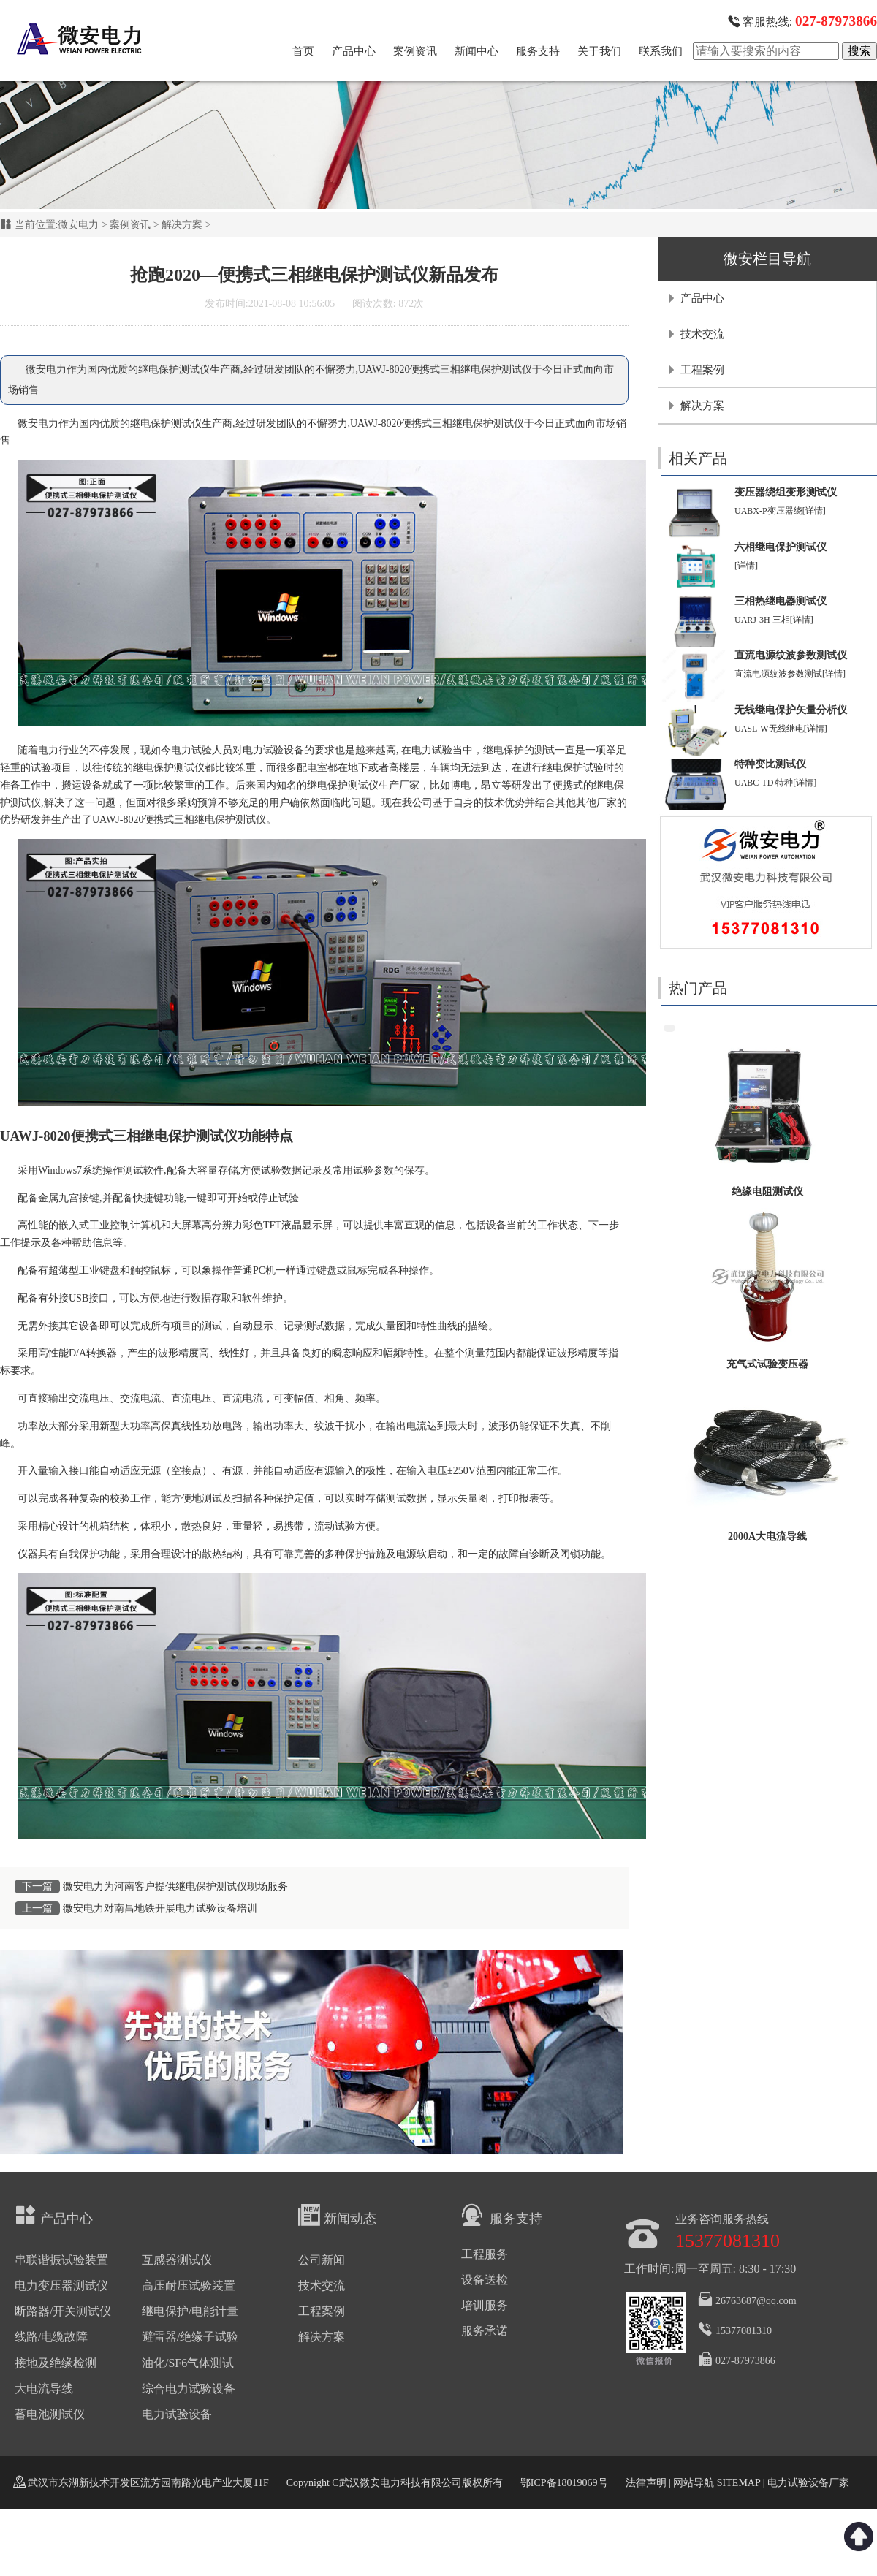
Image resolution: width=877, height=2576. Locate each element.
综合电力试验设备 (188, 2388)
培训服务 (484, 2305)
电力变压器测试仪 (61, 2285)
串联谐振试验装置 (61, 2260)
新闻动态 (337, 2215)
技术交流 (702, 334)
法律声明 (646, 2482)
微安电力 (78, 224)
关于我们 (599, 51)
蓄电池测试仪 (50, 2414)
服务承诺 (484, 2331)
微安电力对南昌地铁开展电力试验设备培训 (160, 1908)
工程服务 (484, 2254)
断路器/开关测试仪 (63, 2311)
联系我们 (661, 51)
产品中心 (354, 51)
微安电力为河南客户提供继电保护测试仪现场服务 (175, 1886)
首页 (303, 51)
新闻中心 (476, 51)
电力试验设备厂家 (808, 2482)
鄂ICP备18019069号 (564, 2482)
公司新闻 (321, 2260)
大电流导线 (44, 2388)
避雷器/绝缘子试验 (190, 2336)
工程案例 (702, 370)
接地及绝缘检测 (55, 2363)
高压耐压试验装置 (188, 2285)
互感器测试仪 (177, 2260)
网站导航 (693, 2482)
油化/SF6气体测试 (188, 2363)
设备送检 (484, 2279)
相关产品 (698, 458)
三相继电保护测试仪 (220, 819)
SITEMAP (738, 2482)
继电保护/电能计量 (190, 2311)
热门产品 (698, 988)
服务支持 (538, 51)
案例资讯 (415, 51)
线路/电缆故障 (51, 2336)
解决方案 (182, 224)
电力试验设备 (273, 750)
